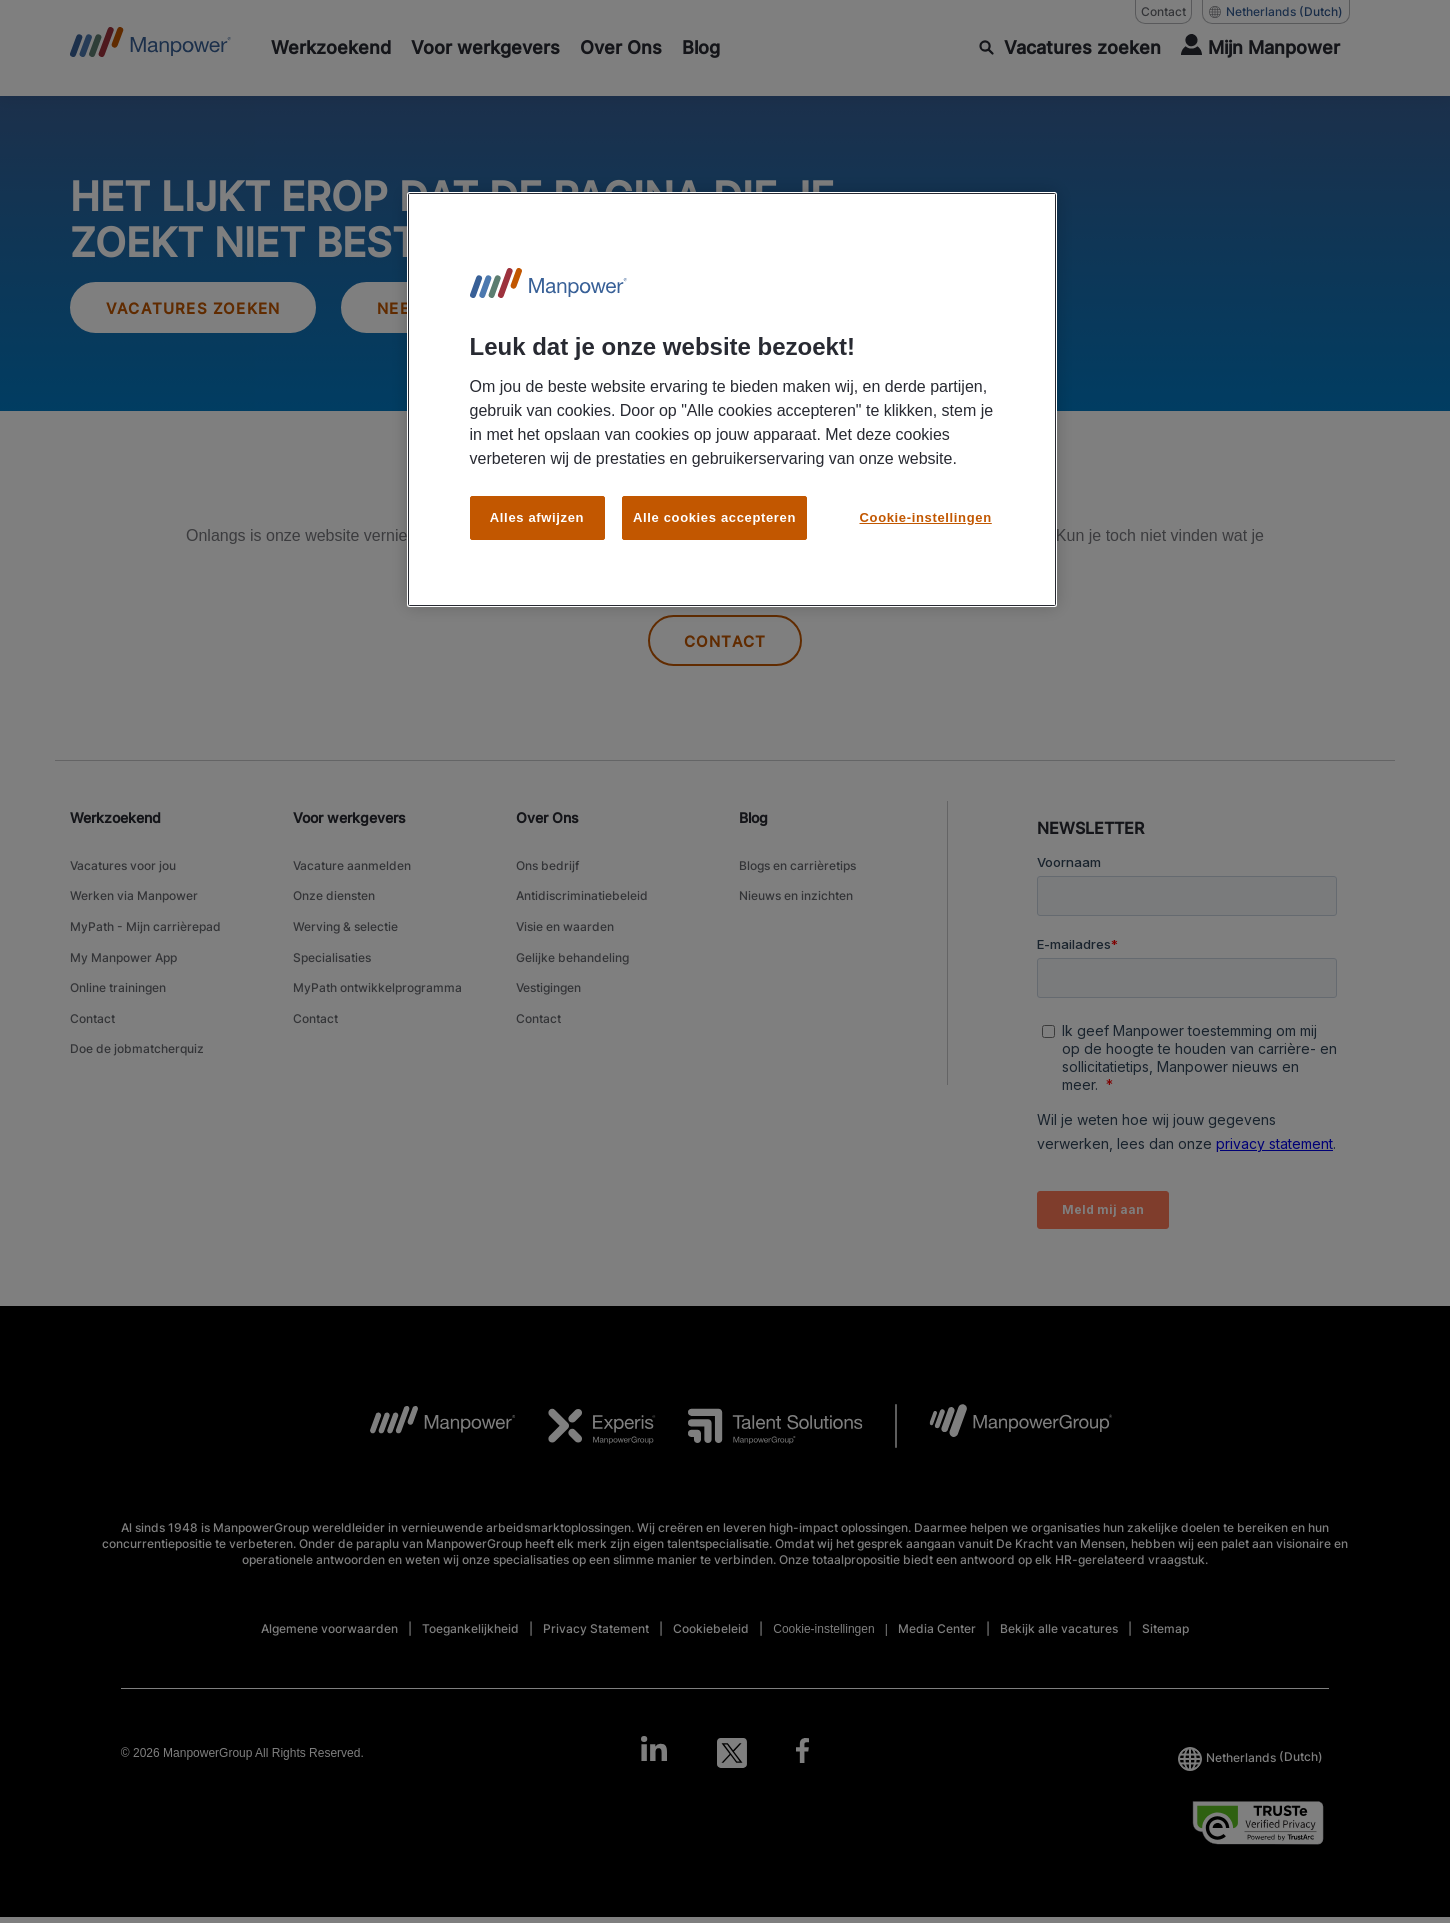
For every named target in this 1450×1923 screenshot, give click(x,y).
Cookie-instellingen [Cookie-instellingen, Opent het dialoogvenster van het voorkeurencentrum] (926, 517)
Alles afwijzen (537, 517)
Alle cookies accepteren (714, 517)
